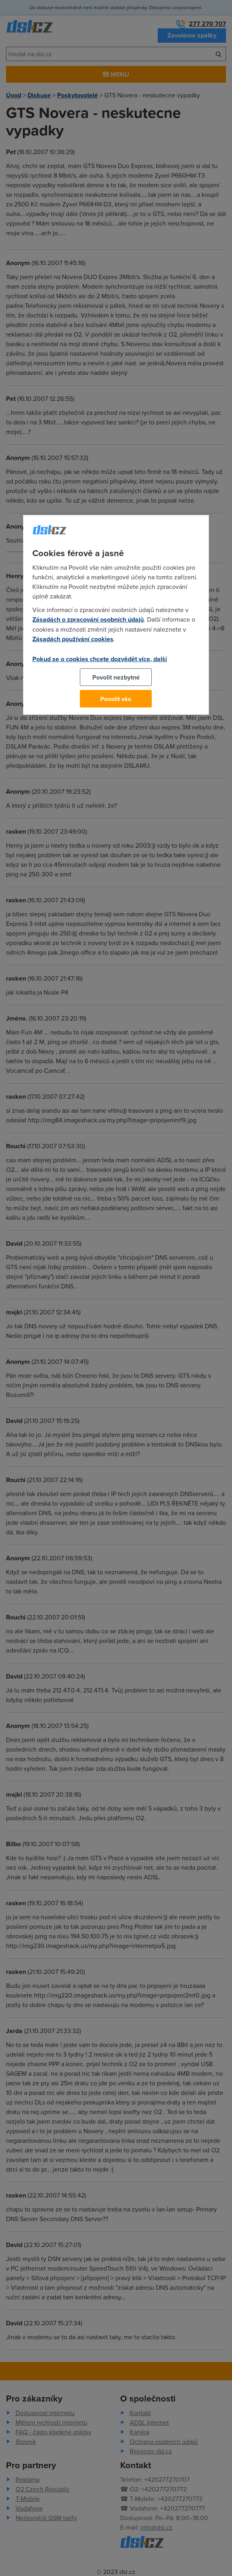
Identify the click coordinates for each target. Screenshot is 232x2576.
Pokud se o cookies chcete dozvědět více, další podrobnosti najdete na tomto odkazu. (99, 663)
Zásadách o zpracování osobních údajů (88, 619)
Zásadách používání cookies (72, 639)
